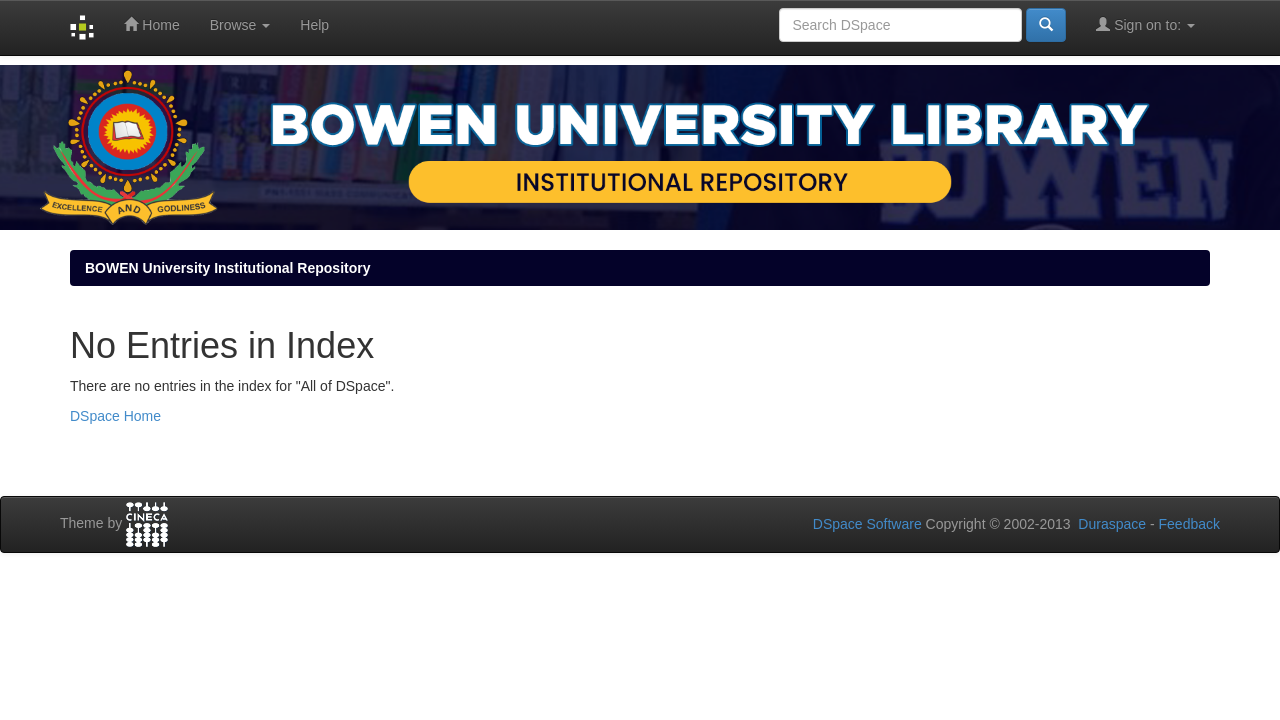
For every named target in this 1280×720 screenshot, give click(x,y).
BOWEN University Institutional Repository (227, 268)
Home (151, 24)
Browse (240, 25)
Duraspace (1112, 524)
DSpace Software (867, 524)
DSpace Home (115, 416)
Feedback (1189, 524)
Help (314, 25)
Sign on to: (1145, 24)
